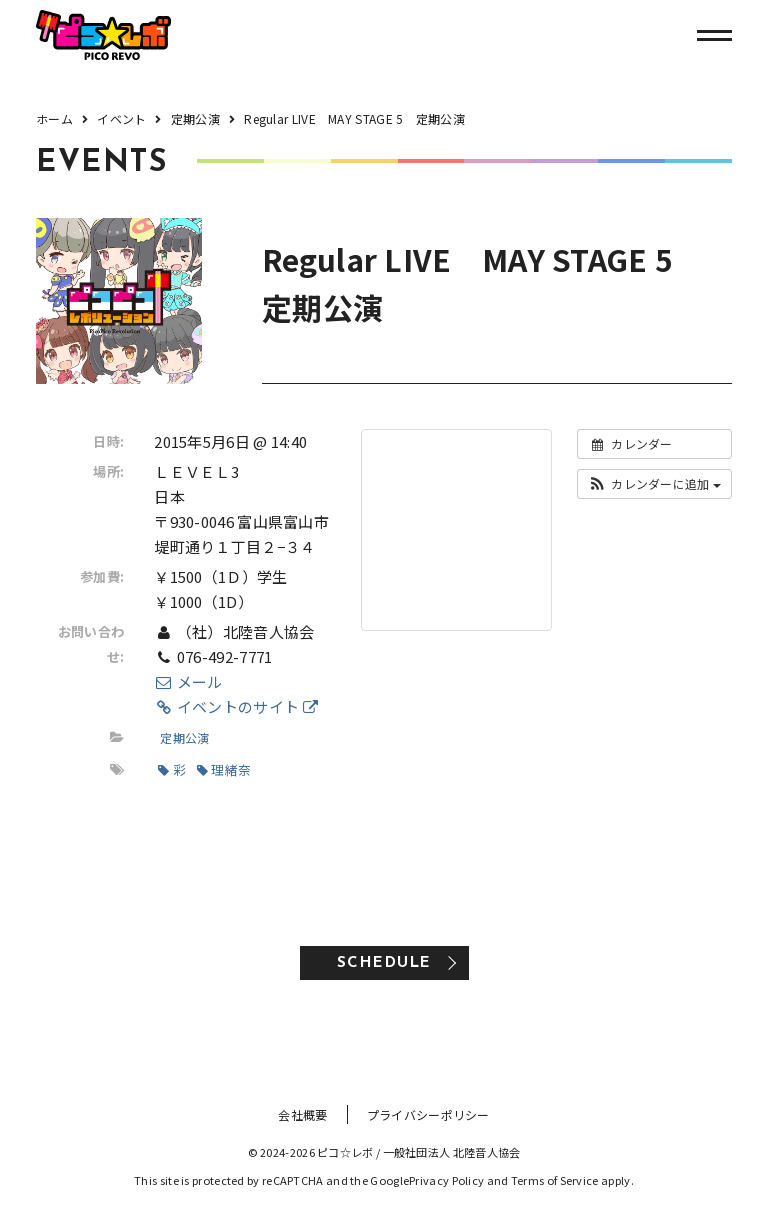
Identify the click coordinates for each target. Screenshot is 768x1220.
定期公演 (184, 737)
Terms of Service (555, 1180)
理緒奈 (224, 769)
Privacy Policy (446, 1180)
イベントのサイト (236, 706)
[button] (654, 484)
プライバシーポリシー (428, 1114)
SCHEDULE (384, 963)
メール (188, 681)
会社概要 (302, 1114)
